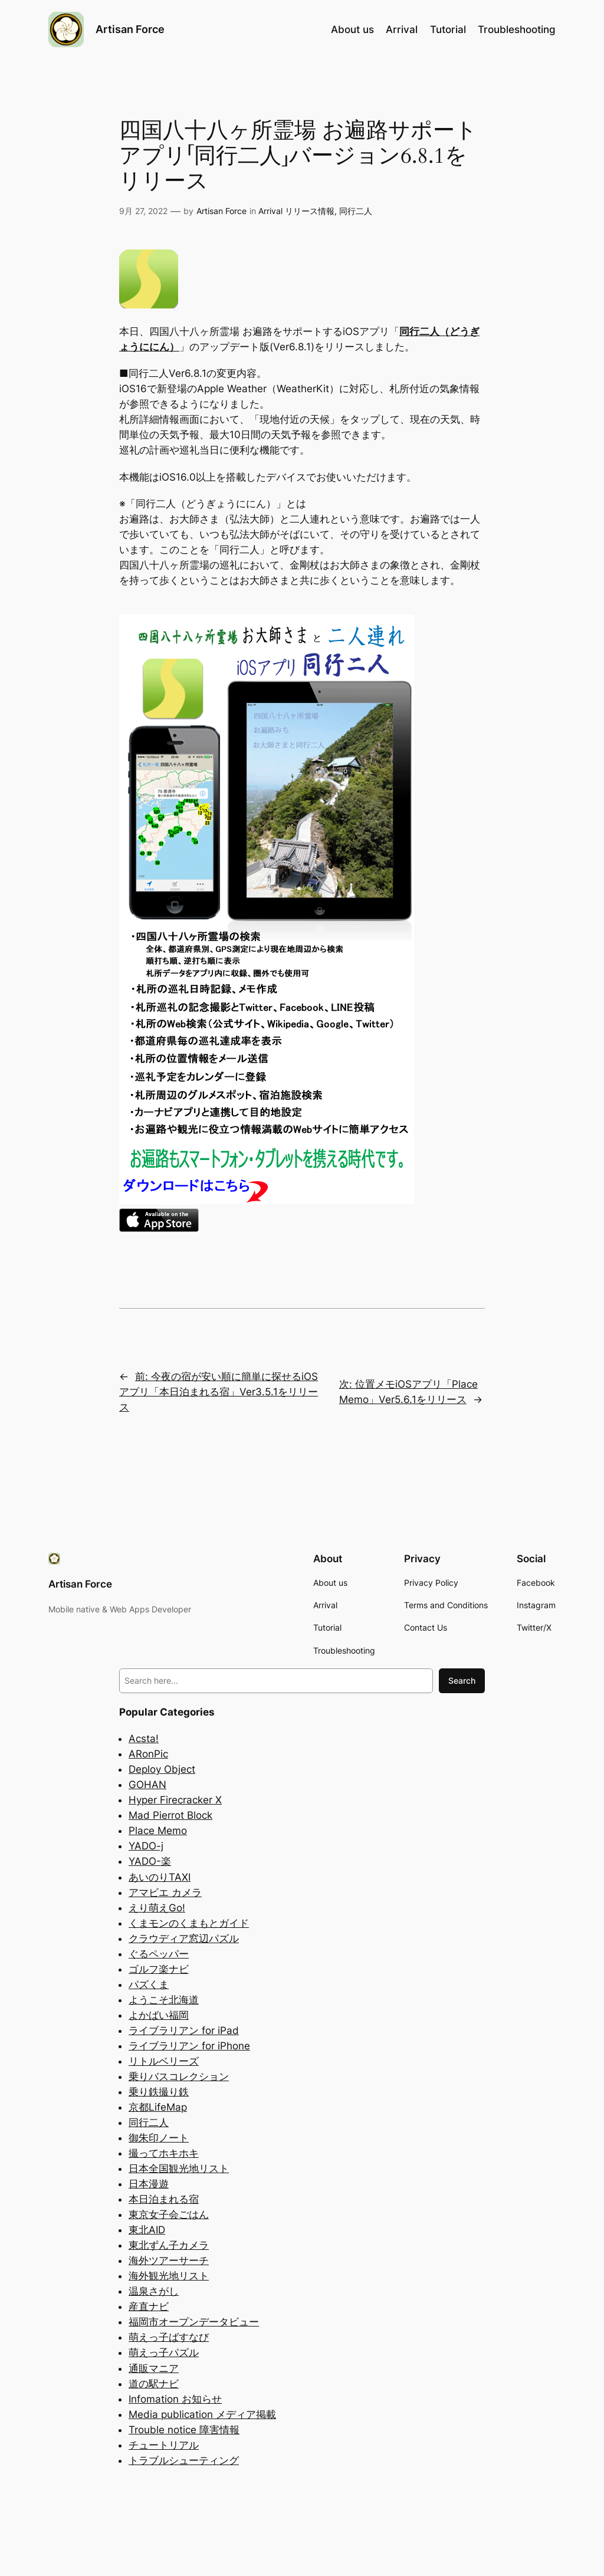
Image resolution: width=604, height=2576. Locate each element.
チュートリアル (164, 2445)
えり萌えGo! (157, 1908)
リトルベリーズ (164, 2061)
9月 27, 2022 (143, 211)
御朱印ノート (159, 2138)
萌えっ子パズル (164, 2352)
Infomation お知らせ (175, 2399)
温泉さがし (154, 2291)
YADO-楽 (150, 1861)
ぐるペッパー (159, 1954)
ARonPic (148, 1754)
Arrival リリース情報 (296, 211)
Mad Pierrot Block (170, 1815)
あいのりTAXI (160, 1877)
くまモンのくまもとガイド (189, 1923)
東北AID (147, 2230)
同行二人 (355, 211)
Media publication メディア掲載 (202, 2414)
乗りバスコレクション (179, 2076)
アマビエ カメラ (165, 1892)
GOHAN (147, 1784)
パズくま (149, 1984)
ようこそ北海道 (164, 2000)
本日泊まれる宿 (164, 2199)
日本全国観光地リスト (179, 2168)
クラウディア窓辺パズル (184, 1938)
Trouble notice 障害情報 (184, 2430)
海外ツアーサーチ (169, 2260)
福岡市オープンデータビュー (194, 2322)
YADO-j (146, 1846)
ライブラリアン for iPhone (189, 2046)
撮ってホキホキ (164, 2153)
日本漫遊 (149, 2184)
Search (461, 1680)
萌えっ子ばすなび (169, 2337)
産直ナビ (149, 2306)
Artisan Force (130, 29)
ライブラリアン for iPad (184, 2030)
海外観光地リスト (169, 2276)
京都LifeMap (158, 2107)
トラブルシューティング (184, 2460)
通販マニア (154, 2368)
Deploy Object (162, 1769)
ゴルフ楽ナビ (159, 1969)
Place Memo (158, 1830)
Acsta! (144, 1738)
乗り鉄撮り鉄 (159, 2092)
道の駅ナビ (154, 2384)
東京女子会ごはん (169, 2214)
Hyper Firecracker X (175, 1800)
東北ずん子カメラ (169, 2245)
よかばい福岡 (159, 2015)
